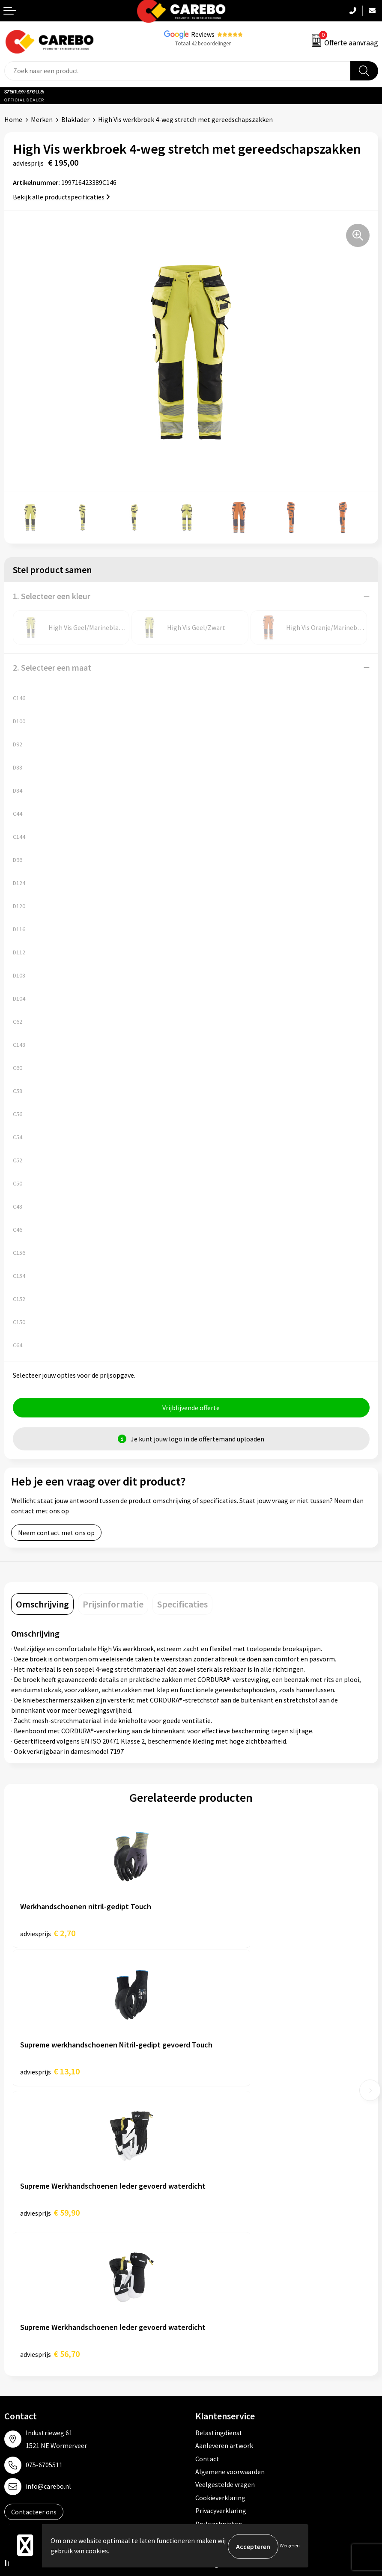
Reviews (203, 34)
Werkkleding (213, 2314)
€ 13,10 (230, 1934)
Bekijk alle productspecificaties (61, 197)
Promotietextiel (219, 2301)
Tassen (205, 2366)
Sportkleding (214, 2340)
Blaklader (75, 119)
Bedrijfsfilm (21, 2405)
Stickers (207, 2379)
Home (13, 119)
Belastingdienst (218, 2154)
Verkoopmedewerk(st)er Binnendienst (60, 2301)
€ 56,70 (230, 2075)
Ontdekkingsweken (32, 2340)
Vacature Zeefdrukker (35, 2327)
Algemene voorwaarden (230, 2193)
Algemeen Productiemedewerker (52, 2314)
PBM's (204, 2327)
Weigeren (290, 2546)
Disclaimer (211, 2258)
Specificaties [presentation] (182, 1605)
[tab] (42, 1605)
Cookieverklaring (220, 2219)
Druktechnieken (218, 2245)
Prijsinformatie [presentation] (113, 1605)
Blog (11, 2366)
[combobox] (177, 70)
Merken (42, 119)
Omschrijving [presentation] (42, 1605)
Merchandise (22, 2392)
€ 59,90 (50, 2075)
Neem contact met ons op (56, 1534)
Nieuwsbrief (21, 2418)
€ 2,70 (47, 1934)
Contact (207, 2180)
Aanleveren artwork (224, 2167)
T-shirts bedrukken (32, 2379)
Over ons (17, 2353)
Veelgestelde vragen (225, 2206)
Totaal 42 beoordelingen (203, 43)
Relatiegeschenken (223, 2353)
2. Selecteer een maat (52, 667)
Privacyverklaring (220, 2232)
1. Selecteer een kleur (51, 596)
